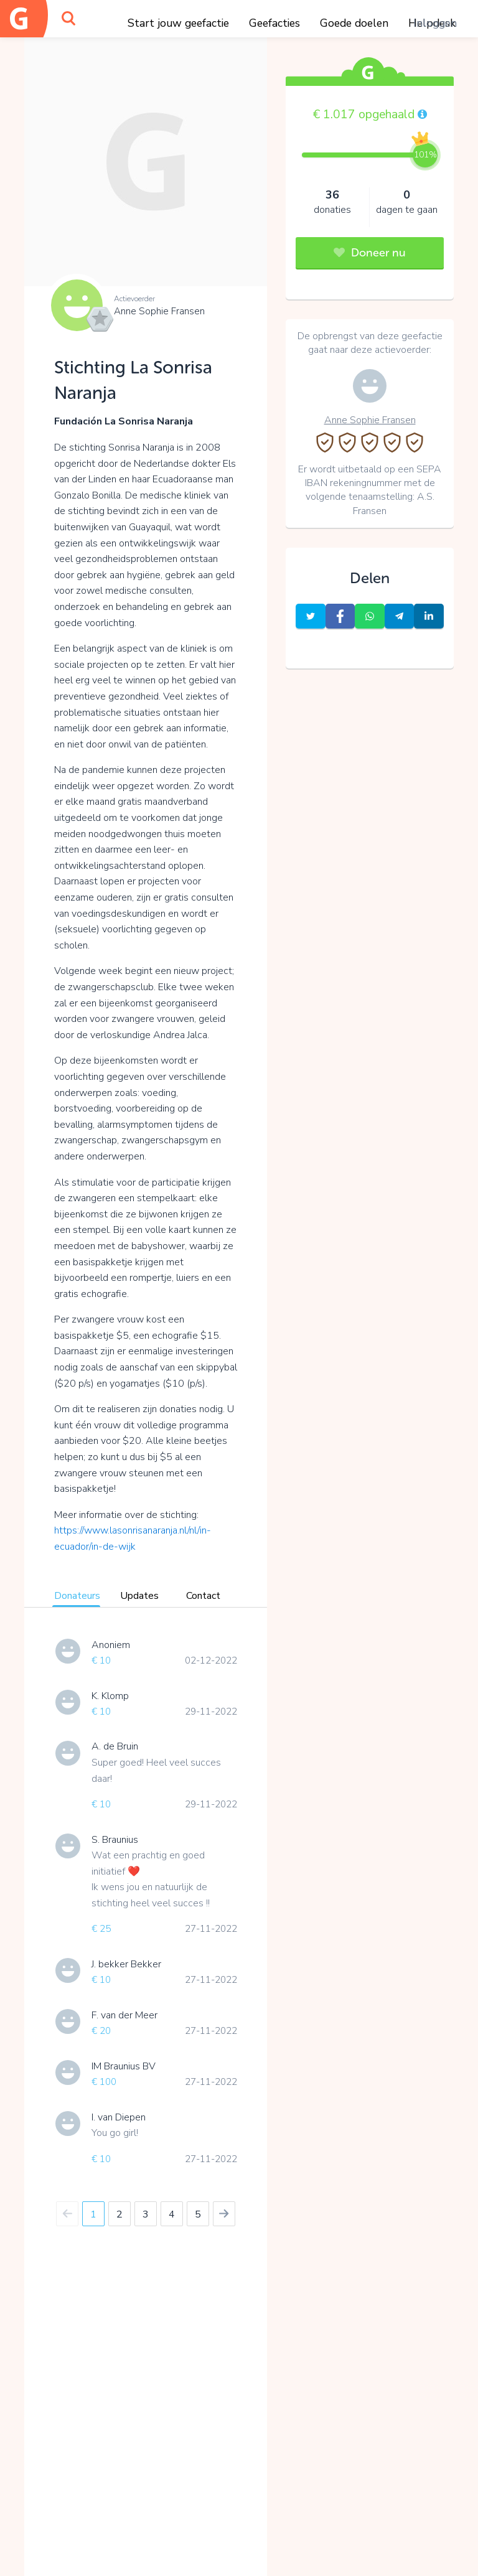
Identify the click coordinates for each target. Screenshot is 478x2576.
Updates (139, 1596)
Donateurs (77, 1596)
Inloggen (435, 23)
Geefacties (274, 23)
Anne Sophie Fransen (159, 311)
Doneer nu (370, 253)
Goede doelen (354, 23)
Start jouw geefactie (178, 23)
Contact (203, 1596)
